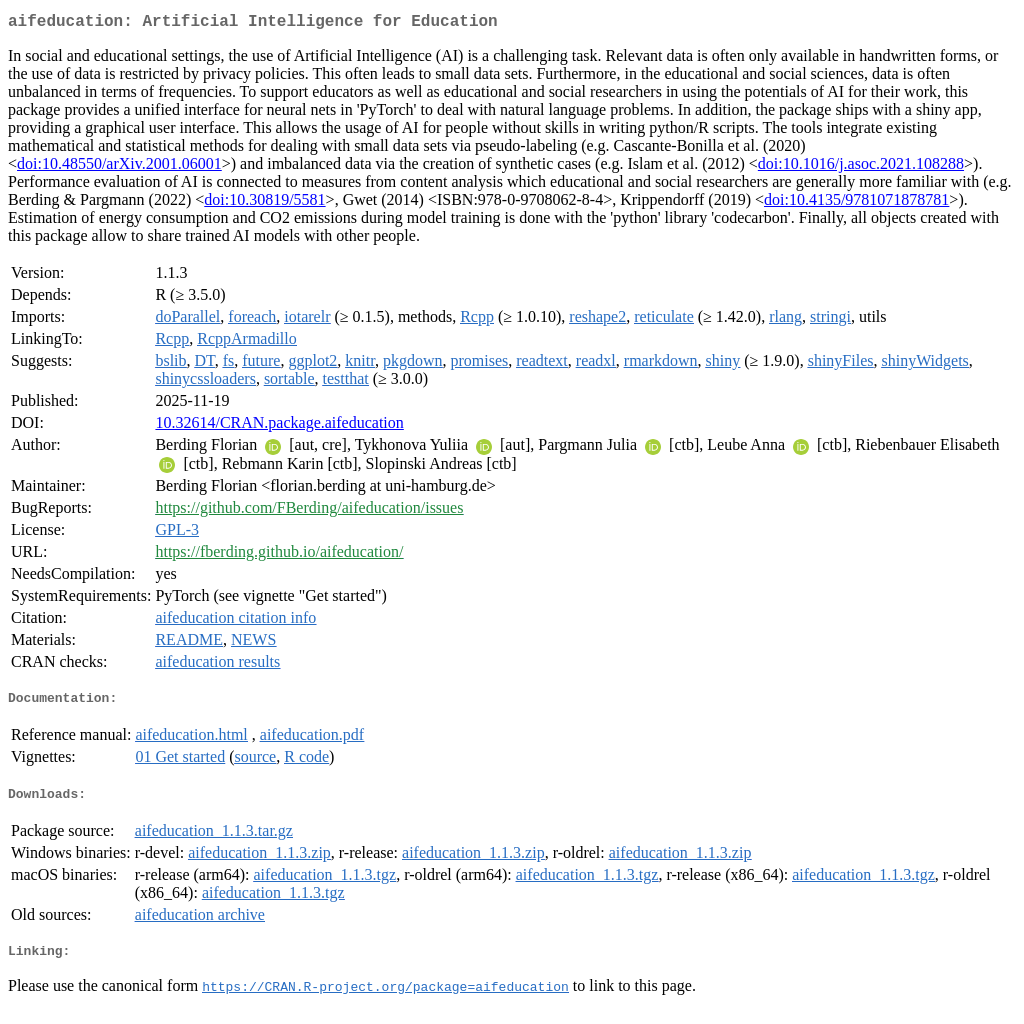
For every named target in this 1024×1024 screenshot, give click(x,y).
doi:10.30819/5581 (264, 203)
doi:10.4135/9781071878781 (856, 203)
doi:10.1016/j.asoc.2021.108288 (861, 167)
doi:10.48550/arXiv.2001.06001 (119, 167)
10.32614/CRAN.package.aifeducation (279, 426)
